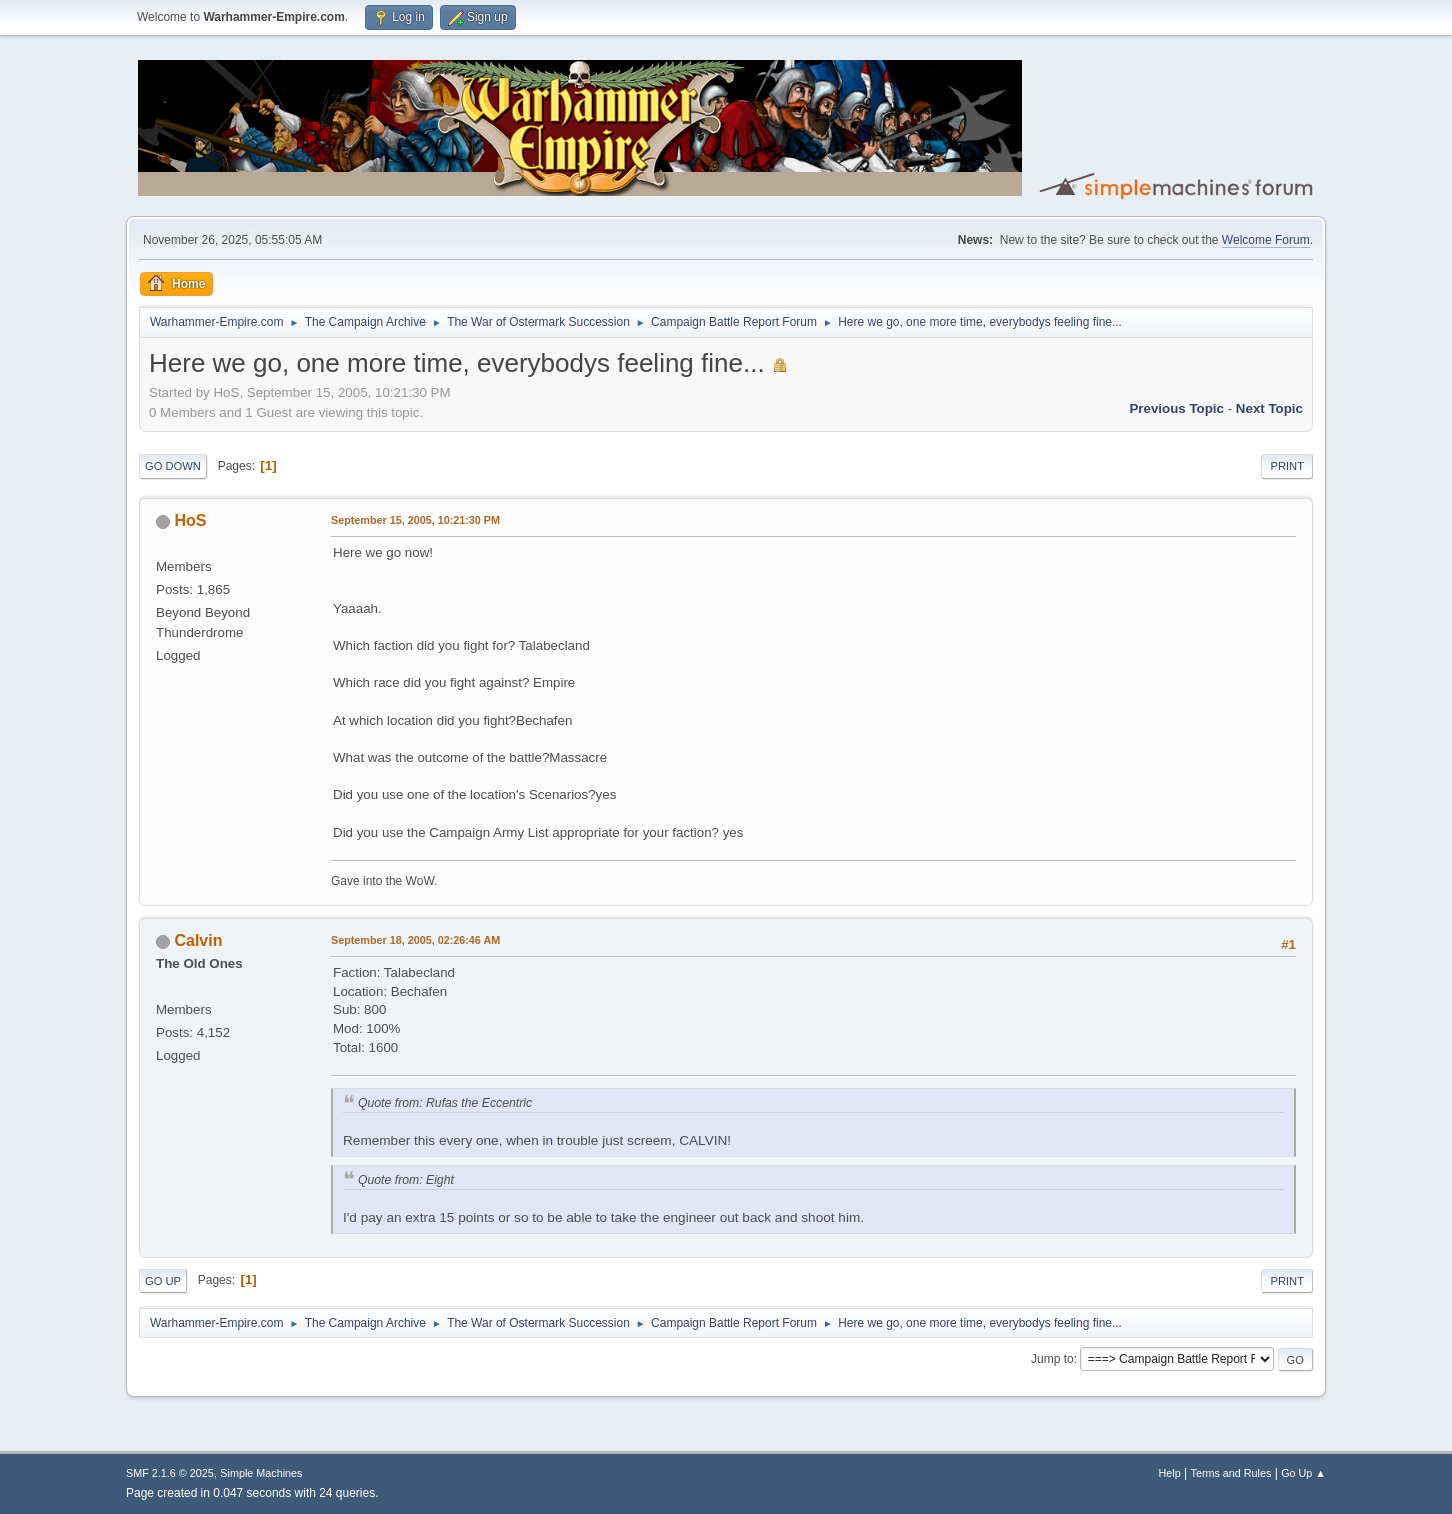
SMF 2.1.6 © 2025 (170, 1473)
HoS (190, 520)
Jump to (1052, 1359)
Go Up (163, 1281)
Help (1170, 1473)
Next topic (1269, 408)
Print (1287, 466)
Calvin (198, 940)
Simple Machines (261, 1473)
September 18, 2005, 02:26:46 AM (415, 940)
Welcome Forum (1266, 240)
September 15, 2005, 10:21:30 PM (415, 520)
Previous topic (1176, 408)
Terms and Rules (1231, 1473)
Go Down (173, 466)
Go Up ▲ (1303, 1473)
